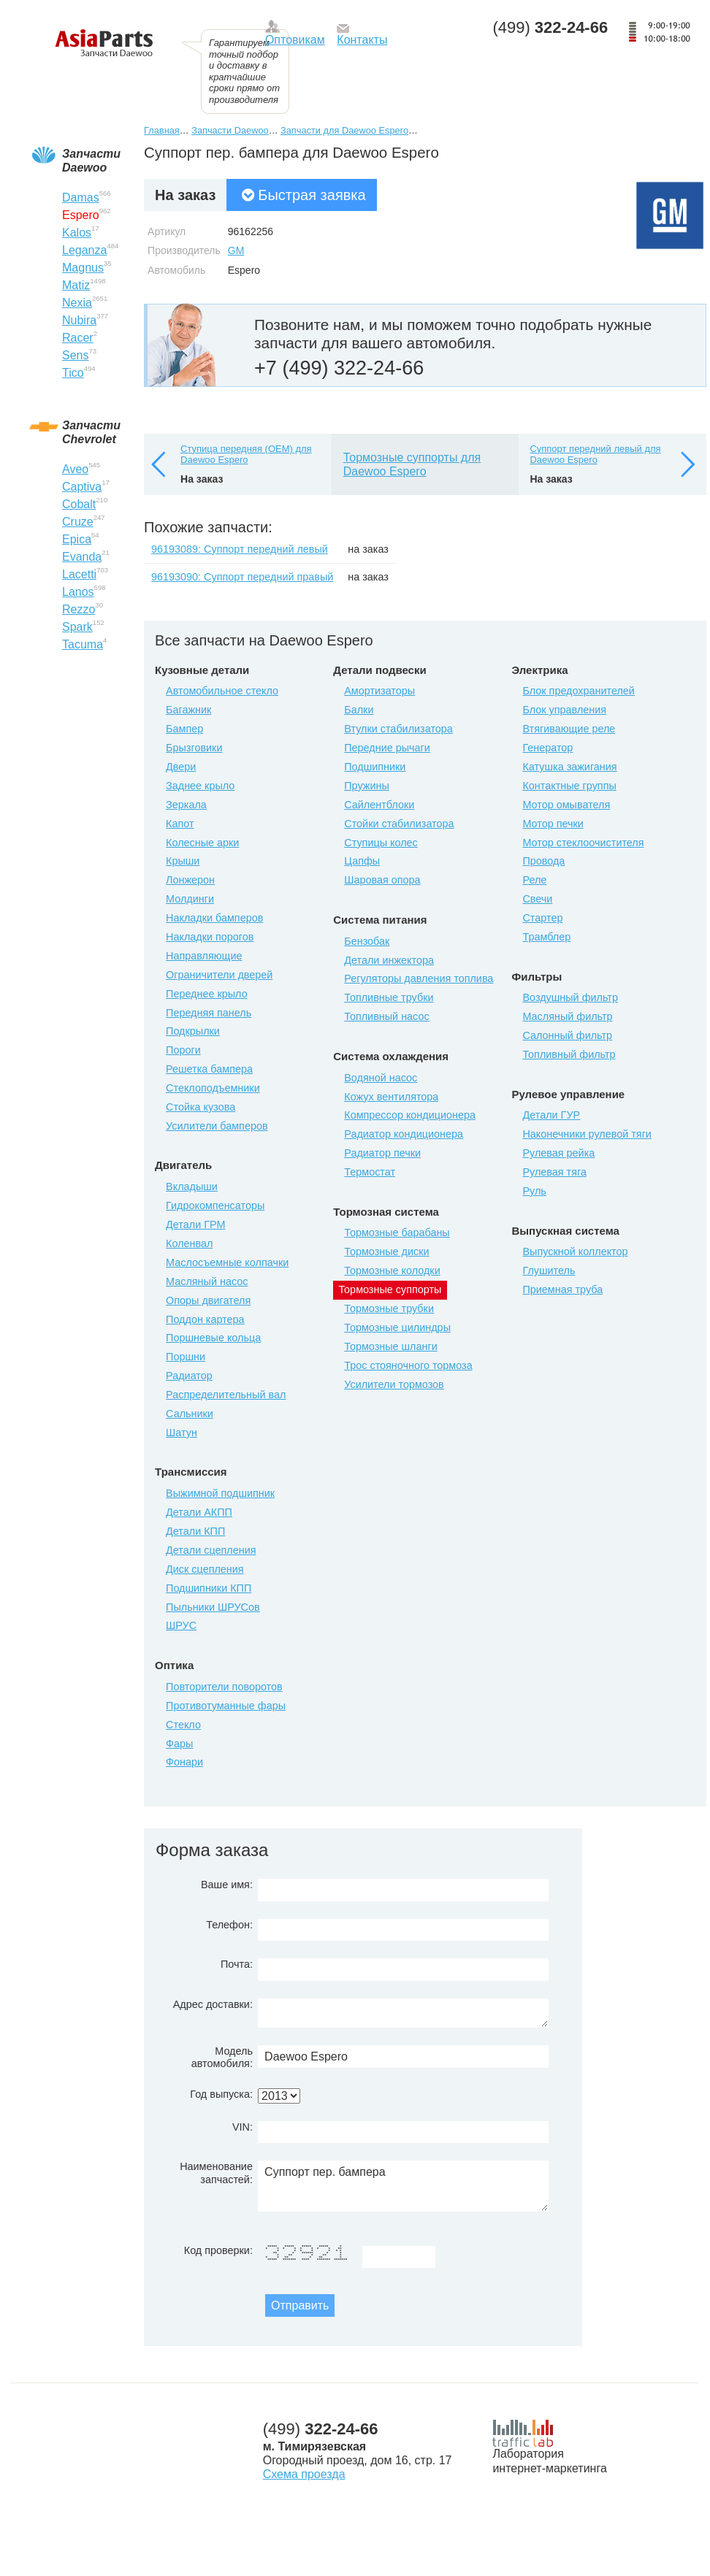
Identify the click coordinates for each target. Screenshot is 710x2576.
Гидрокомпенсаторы (215, 1205)
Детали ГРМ (195, 1224)
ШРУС (181, 1625)
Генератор (547, 748)
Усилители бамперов (217, 1126)
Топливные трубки (388, 997)
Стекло (183, 1724)
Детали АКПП (199, 1512)
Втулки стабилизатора (398, 729)
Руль (534, 1191)
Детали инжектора (389, 960)
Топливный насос (386, 1016)
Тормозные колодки (392, 1270)
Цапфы (362, 861)
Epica (76, 539)
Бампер (184, 729)
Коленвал (189, 1243)
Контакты (362, 40)
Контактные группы (569, 785)
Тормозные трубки (389, 1308)
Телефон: (229, 1925)
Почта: (237, 1964)
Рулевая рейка (558, 1153)
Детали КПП (195, 1531)
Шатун (181, 1432)
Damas (80, 197)
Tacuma (82, 644)
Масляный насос (207, 1281)
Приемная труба (562, 1289)
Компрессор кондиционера (410, 1115)
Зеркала (186, 804)
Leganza (84, 250)
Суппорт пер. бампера (403, 2186)
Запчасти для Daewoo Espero (344, 130)
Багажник (188, 710)
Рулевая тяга (554, 1172)
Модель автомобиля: (222, 2057)
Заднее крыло (200, 785)
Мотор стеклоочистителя (583, 842)
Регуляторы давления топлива (418, 978)
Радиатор (189, 1375)
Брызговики (194, 748)
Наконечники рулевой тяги (586, 1134)
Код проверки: (218, 2250)
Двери (181, 767)
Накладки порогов (209, 937)
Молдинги (190, 899)
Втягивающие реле (568, 729)
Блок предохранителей (578, 691)
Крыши (182, 861)
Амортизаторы (379, 691)
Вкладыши (192, 1186)
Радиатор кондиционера (403, 1134)
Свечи (537, 899)
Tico (73, 373)
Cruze (77, 521)
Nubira (79, 320)
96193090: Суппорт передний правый (242, 577)
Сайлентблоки (379, 804)
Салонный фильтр (567, 1035)
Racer (77, 337)
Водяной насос (380, 1078)
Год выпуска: (221, 2094)
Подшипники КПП (208, 1588)
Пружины (366, 785)
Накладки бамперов (214, 918)
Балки (358, 710)
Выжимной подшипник (220, 1493)
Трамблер (546, 937)
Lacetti (79, 574)
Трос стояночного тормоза (408, 1365)
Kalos (76, 232)
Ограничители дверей (219, 975)
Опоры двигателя (208, 1300)
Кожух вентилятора (391, 1097)
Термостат (369, 1172)
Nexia (77, 302)
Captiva (82, 486)
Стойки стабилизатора (399, 823)
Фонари (184, 1762)
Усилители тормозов (394, 1384)
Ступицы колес (381, 842)
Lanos (78, 592)
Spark (77, 627)
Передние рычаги (387, 748)
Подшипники (374, 767)
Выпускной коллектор (574, 1251)
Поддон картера (205, 1319)
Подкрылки (193, 1031)
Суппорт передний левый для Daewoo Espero (595, 454)
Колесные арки (202, 842)
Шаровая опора (382, 880)
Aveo (75, 469)
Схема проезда (304, 2474)
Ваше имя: (227, 1884)
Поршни (185, 1356)
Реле (534, 880)
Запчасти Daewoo (229, 130)
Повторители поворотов (224, 1687)
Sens (75, 355)
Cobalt (79, 504)
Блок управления (564, 710)
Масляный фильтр (567, 1016)
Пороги (183, 1050)
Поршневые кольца (213, 1337)
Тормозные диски (386, 1251)
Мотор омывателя (566, 804)
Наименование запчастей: (216, 2173)
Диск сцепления (205, 1569)
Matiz (76, 285)
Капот (180, 823)
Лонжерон (190, 880)
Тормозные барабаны (396, 1232)
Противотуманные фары (226, 1705)
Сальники (189, 1413)
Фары (179, 1743)
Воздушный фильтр (569, 997)
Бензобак (366, 941)
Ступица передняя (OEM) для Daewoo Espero (246, 454)
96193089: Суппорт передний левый (239, 549)
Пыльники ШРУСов (213, 1607)
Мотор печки (552, 823)
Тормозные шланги (390, 1346)
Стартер (542, 918)
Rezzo (78, 609)
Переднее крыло (207, 994)
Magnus (83, 267)
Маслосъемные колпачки (227, 1262)
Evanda (82, 557)
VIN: (242, 2127)
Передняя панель (208, 1013)
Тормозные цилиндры (397, 1327)
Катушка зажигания (569, 767)
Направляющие (204, 956)
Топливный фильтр (568, 1054)
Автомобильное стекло (222, 691)
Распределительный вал (226, 1394)
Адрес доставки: (213, 2004)
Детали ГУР (551, 1115)
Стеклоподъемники (213, 1088)
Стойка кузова (200, 1107)
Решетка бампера (209, 1069)
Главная (162, 130)
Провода (543, 861)
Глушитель (548, 1270)
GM (236, 250)
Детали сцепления (211, 1550)
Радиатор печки (382, 1153)
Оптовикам (295, 40)
